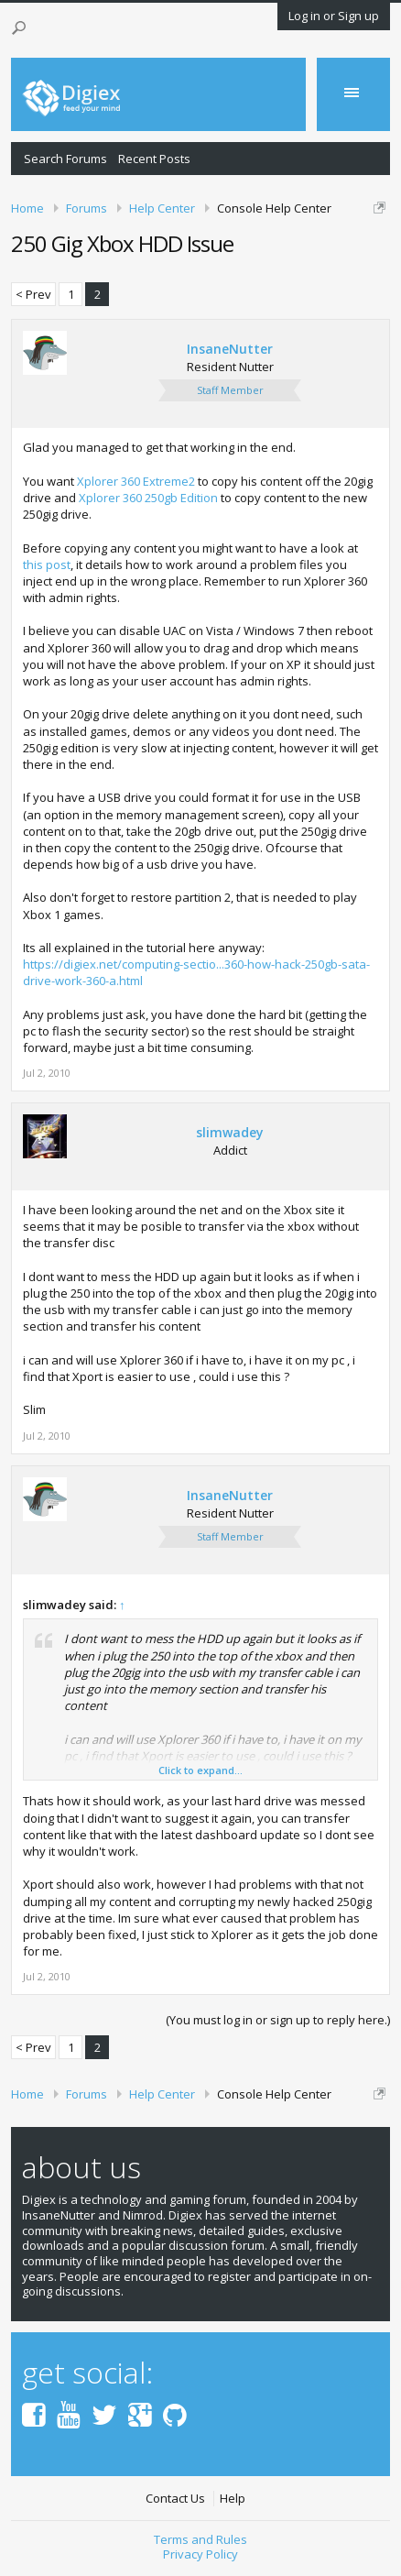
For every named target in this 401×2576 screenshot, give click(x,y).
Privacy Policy (200, 2554)
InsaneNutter (230, 349)
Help (232, 2498)
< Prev (33, 294)
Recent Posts (154, 158)
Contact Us (175, 2498)
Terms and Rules (200, 2539)
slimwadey (230, 1132)
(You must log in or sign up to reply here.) (278, 2019)
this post (46, 564)
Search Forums (65, 158)
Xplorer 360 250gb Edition (148, 497)
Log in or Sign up (333, 15)
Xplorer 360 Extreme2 (136, 481)
